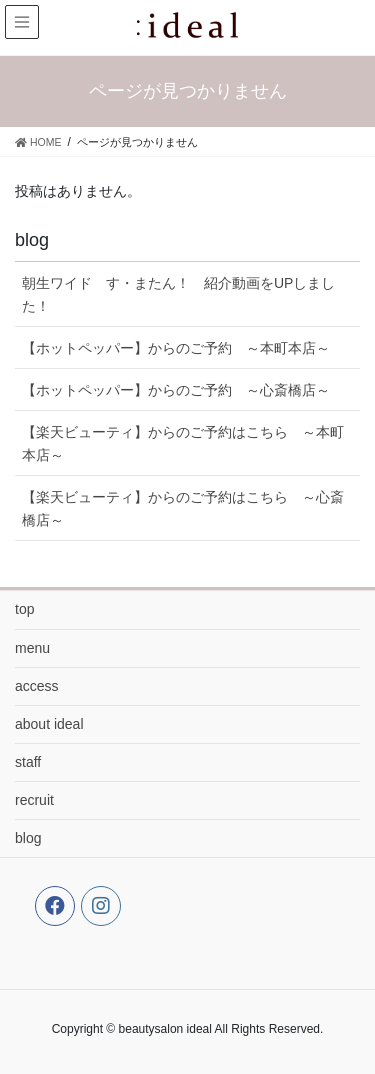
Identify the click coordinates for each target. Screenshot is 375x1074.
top (24, 609)
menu (32, 648)
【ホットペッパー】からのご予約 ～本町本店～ (176, 348)
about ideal (49, 724)
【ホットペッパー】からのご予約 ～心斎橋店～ (176, 390)
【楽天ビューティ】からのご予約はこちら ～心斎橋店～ (183, 508)
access (37, 686)
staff (28, 762)
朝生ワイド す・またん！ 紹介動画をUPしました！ (178, 294)
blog (28, 838)
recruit (34, 800)
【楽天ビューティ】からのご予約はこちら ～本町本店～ (183, 443)
